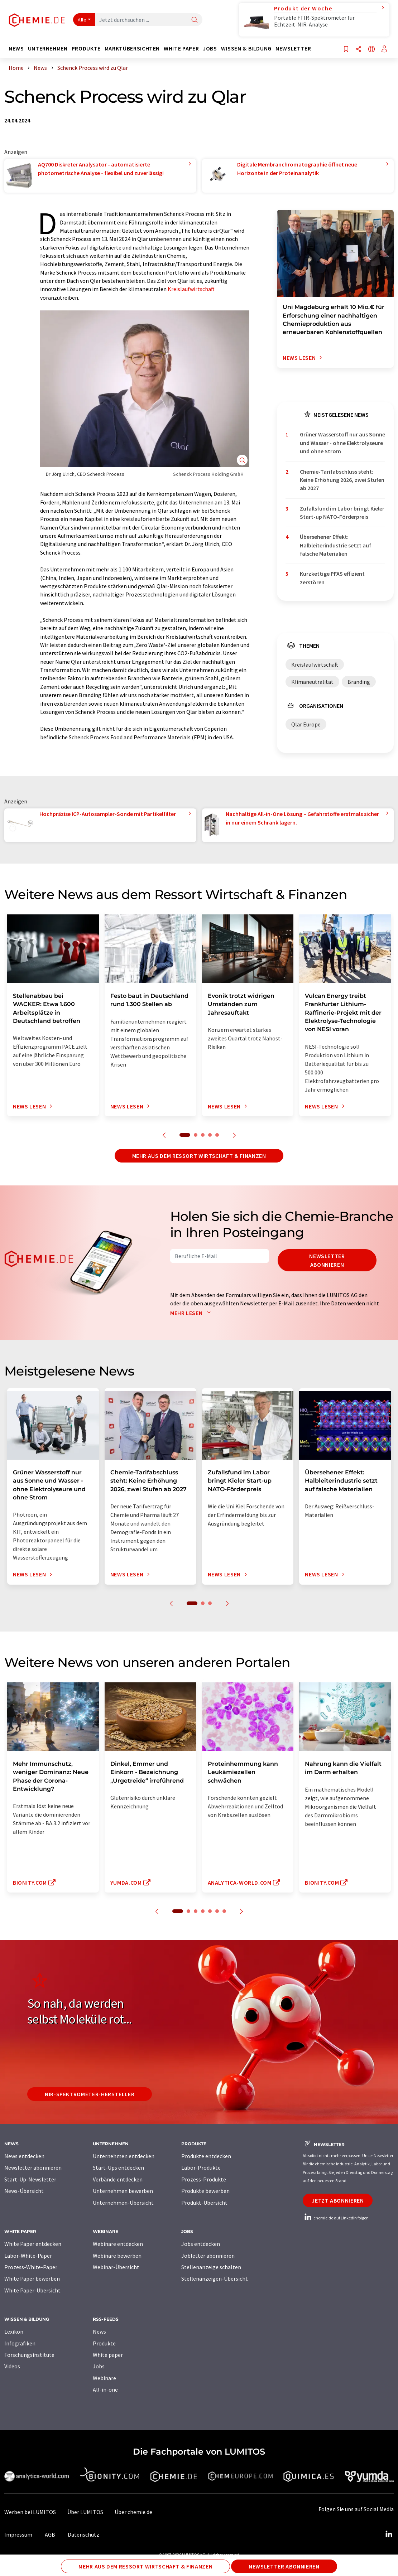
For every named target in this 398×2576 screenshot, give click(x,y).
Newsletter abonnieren (327, 1260)
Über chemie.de (133, 2511)
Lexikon (13, 2331)
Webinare (104, 2378)
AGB (50, 2534)
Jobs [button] (210, 48)
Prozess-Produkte (203, 2179)
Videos (12, 2366)
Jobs (99, 2366)
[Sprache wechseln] (371, 49)
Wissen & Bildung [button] (246, 48)
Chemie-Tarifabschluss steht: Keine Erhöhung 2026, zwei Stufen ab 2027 (342, 480)
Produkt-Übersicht (204, 2202)
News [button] (16, 48)
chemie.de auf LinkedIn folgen (336, 2217)
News (99, 2331)
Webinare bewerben (117, 2255)
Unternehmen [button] (48, 48)
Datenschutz (83, 2534)
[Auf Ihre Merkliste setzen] (346, 49)
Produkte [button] (86, 48)
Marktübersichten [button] (132, 48)
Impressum (18, 2534)
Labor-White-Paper (28, 2255)
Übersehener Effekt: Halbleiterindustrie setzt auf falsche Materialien (335, 545)
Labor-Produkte (201, 2167)
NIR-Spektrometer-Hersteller (89, 2094)
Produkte (104, 2343)
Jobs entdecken (200, 2243)
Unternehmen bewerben (123, 2190)
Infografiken (19, 2343)
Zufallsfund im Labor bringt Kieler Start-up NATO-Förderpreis (342, 512)
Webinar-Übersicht (116, 2267)
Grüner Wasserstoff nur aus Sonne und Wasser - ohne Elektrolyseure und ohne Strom (342, 443)
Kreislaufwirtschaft (191, 289)
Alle (82, 19)
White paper (108, 2354)
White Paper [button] (181, 48)
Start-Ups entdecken (118, 2167)
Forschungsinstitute (29, 2354)
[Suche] (195, 20)
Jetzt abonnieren (338, 2200)
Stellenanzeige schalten (211, 2267)
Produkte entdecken (206, 2156)
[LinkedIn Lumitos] (389, 2534)
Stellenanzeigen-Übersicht (214, 2278)
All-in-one (105, 2389)
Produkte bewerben (205, 2190)
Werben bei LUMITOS (30, 2511)
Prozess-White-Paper (30, 2267)
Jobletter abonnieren (208, 2255)
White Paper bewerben (32, 2278)
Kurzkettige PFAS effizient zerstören (332, 577)
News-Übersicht (24, 2190)
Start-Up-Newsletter (30, 2179)
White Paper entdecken (32, 2243)
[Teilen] (359, 49)
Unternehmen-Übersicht (123, 2202)
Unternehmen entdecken (123, 2156)
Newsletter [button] (293, 48)
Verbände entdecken (118, 2179)
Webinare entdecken (118, 2243)
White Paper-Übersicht (32, 2290)
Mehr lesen (192, 1312)
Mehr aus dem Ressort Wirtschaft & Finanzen (199, 1155)
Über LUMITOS (85, 2511)
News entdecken (24, 2156)
